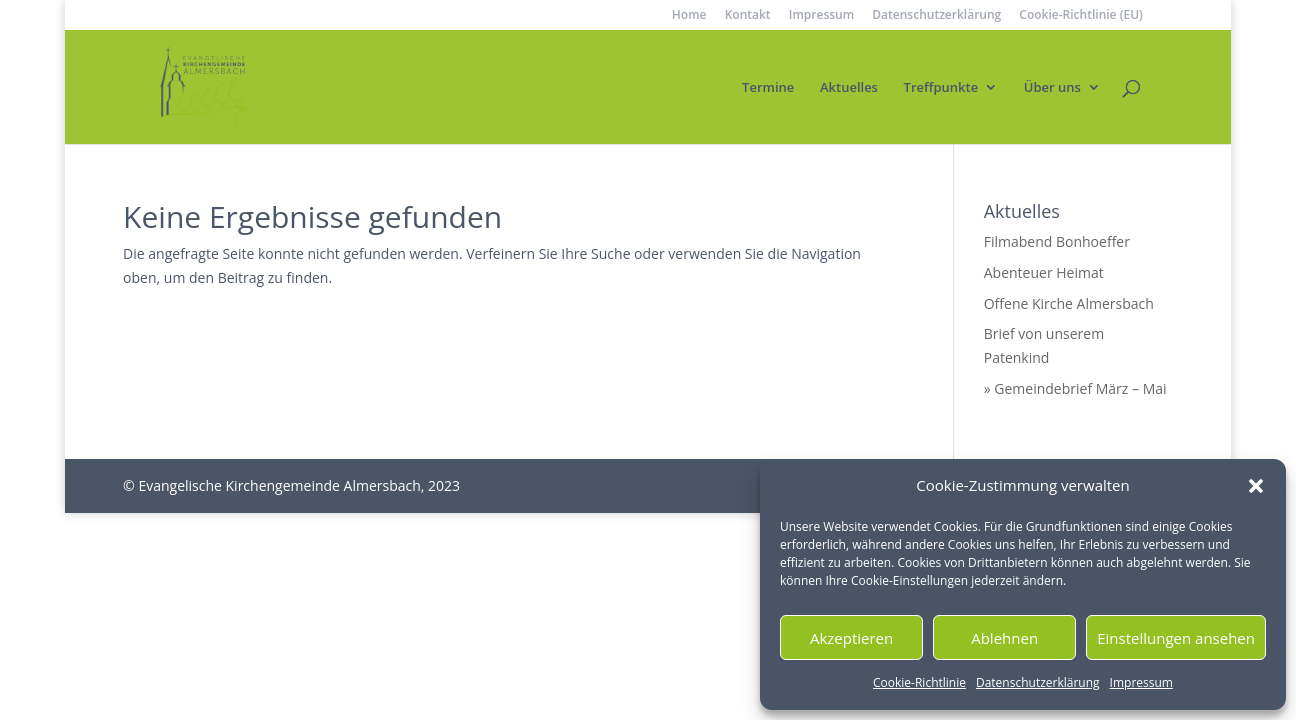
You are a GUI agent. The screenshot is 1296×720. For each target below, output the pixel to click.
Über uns (1052, 88)
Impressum (1141, 682)
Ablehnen (1004, 638)
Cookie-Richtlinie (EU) (1081, 16)
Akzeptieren (851, 638)
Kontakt (748, 16)
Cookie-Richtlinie (919, 682)
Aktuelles (849, 88)
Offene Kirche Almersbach (1069, 303)
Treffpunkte (941, 88)
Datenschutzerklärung (1038, 682)
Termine (768, 88)
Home (689, 16)
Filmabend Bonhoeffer (1057, 241)
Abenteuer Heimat (1044, 272)
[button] (1256, 486)
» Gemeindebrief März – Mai (1075, 388)
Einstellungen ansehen (1176, 638)
